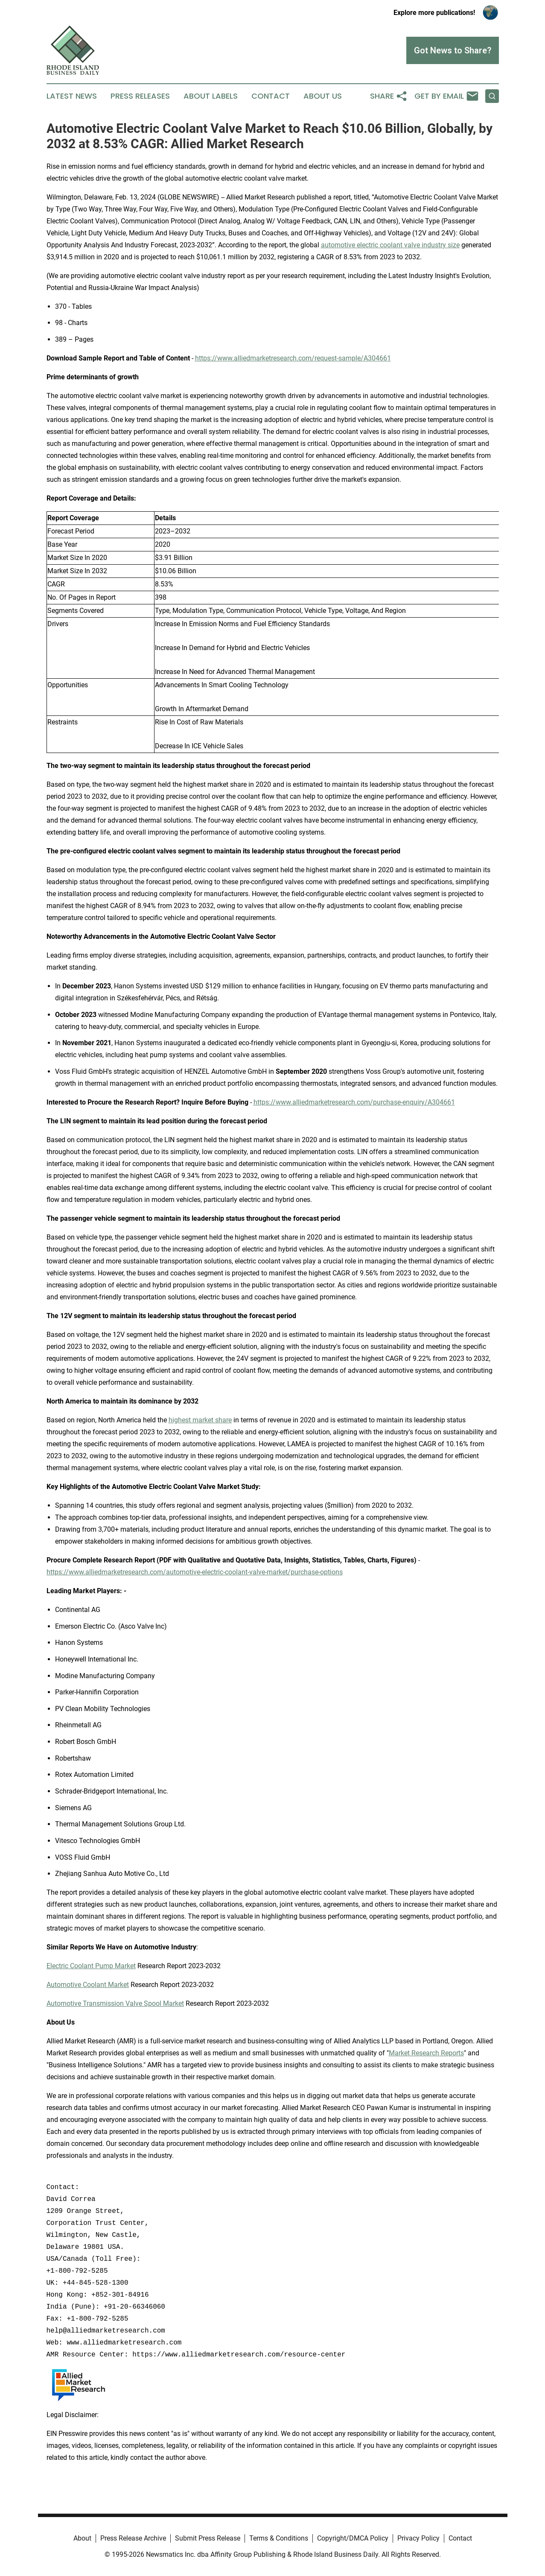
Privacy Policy (418, 2538)
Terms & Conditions (278, 2538)
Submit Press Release (207, 2538)
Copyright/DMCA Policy (352, 2538)
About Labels (211, 96)
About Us (322, 96)
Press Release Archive (133, 2538)
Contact (270, 96)
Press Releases (140, 96)
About (82, 2538)
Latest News (72, 96)
